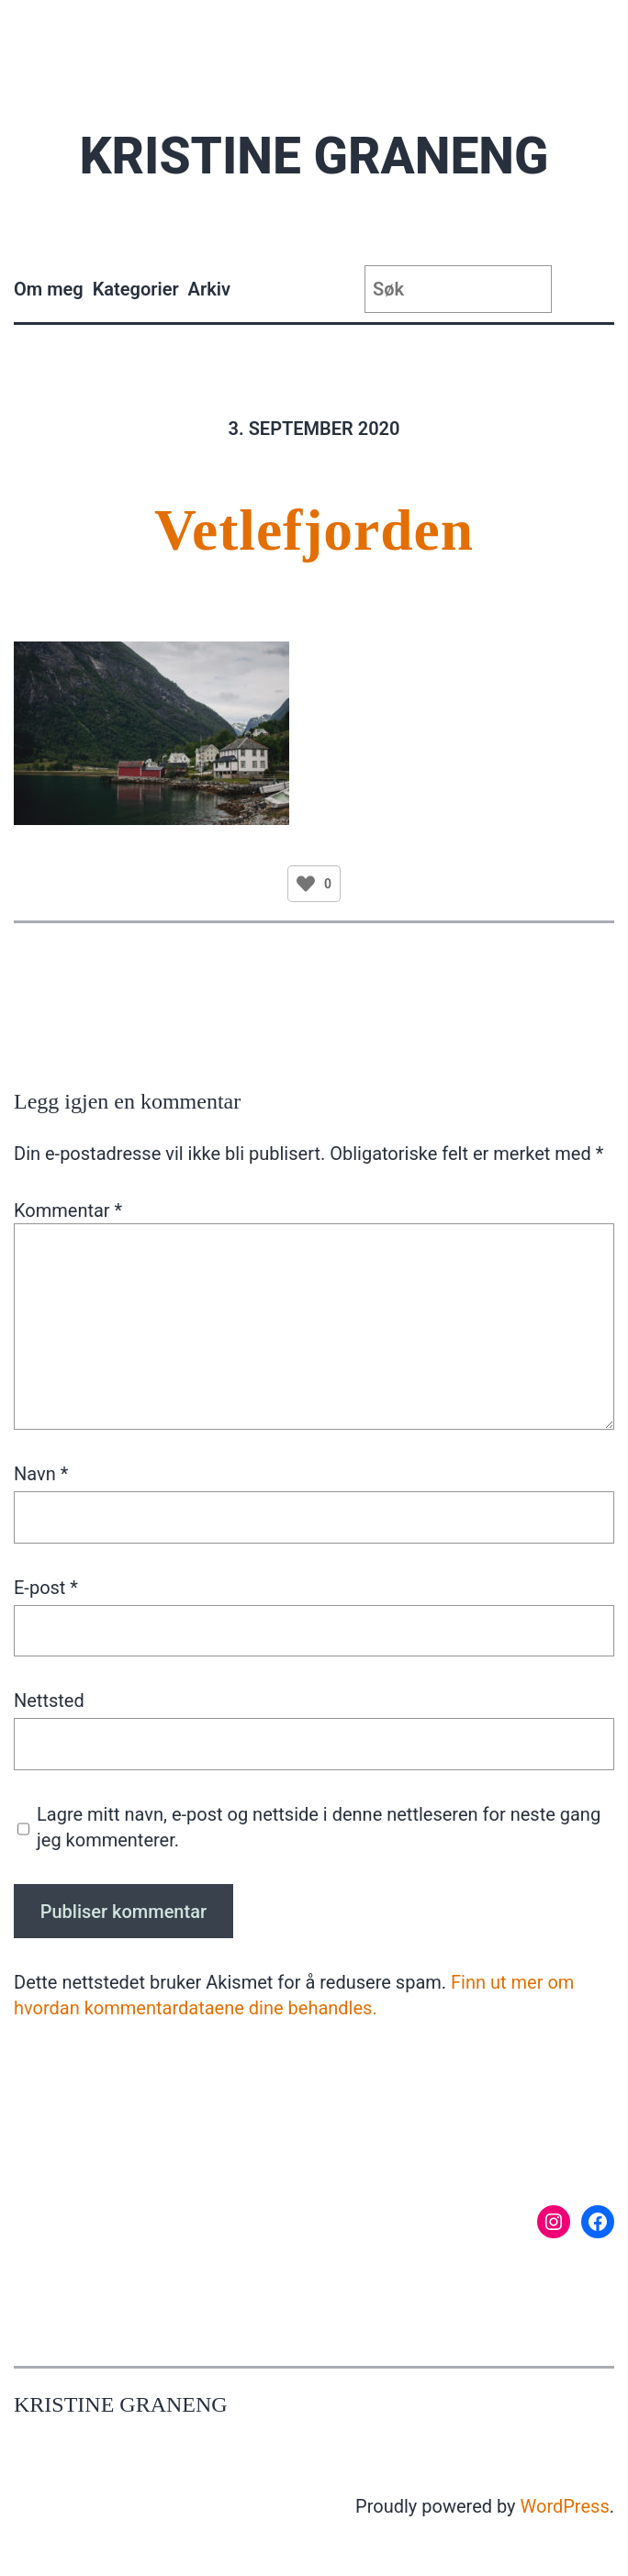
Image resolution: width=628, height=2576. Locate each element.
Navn (41, 1474)
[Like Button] (306, 884)
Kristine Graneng (313, 156)
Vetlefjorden (314, 530)
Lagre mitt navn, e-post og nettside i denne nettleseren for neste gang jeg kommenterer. (318, 1827)
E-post (46, 1588)
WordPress (565, 2506)
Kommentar (68, 1210)
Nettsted (49, 1700)
